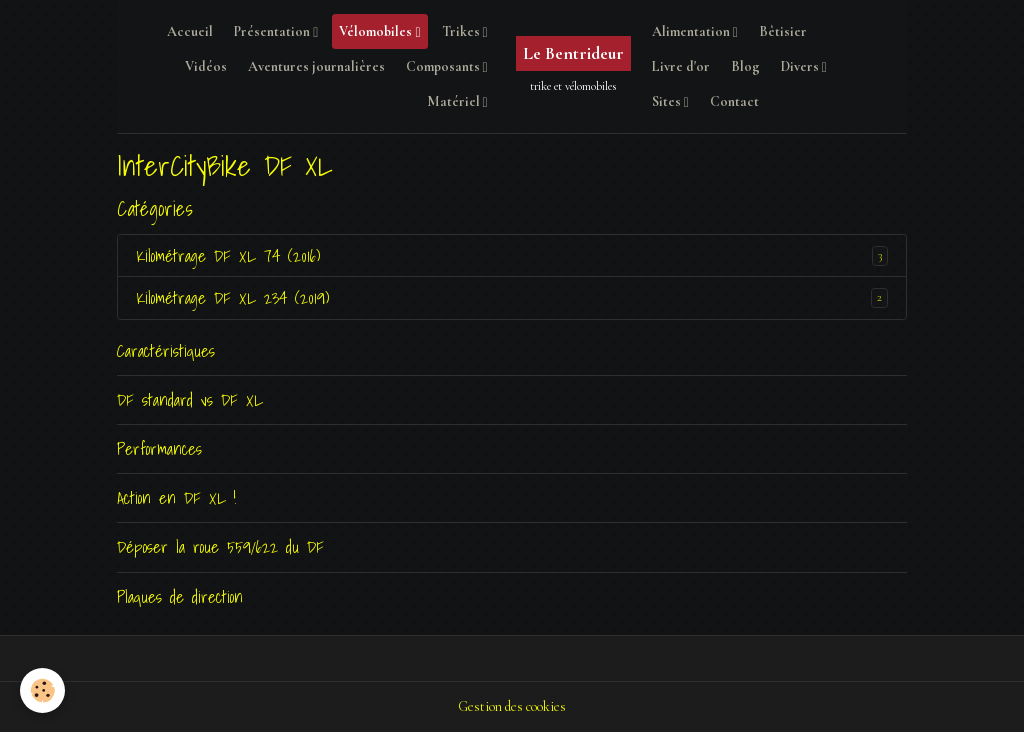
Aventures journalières (316, 66)
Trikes (462, 31)
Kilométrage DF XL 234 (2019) (232, 298)
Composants (444, 66)
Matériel (455, 101)
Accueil (190, 31)
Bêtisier (783, 31)
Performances (159, 448)
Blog (745, 66)
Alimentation (692, 31)
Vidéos (206, 66)
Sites (668, 101)
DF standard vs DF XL (190, 399)
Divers (801, 66)
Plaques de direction (180, 596)
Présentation (273, 31)
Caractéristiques (166, 350)
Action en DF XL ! (176, 497)
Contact (734, 101)
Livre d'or (681, 66)
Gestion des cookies (512, 706)
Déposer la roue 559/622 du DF (220, 546)
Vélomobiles (377, 31)
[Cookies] (42, 690)
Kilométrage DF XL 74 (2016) (228, 256)
